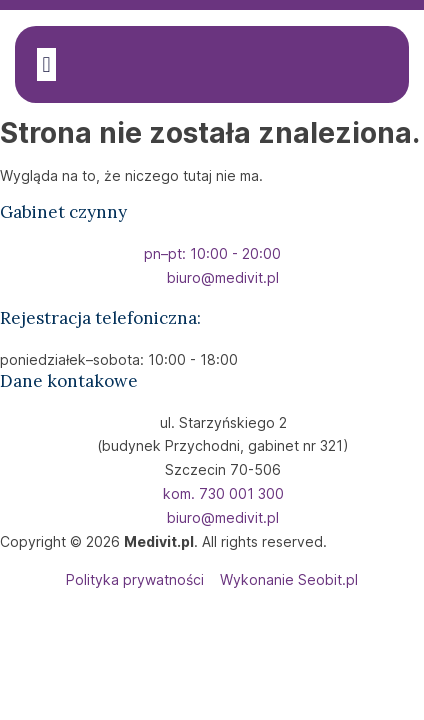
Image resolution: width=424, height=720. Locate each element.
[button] (46, 64)
